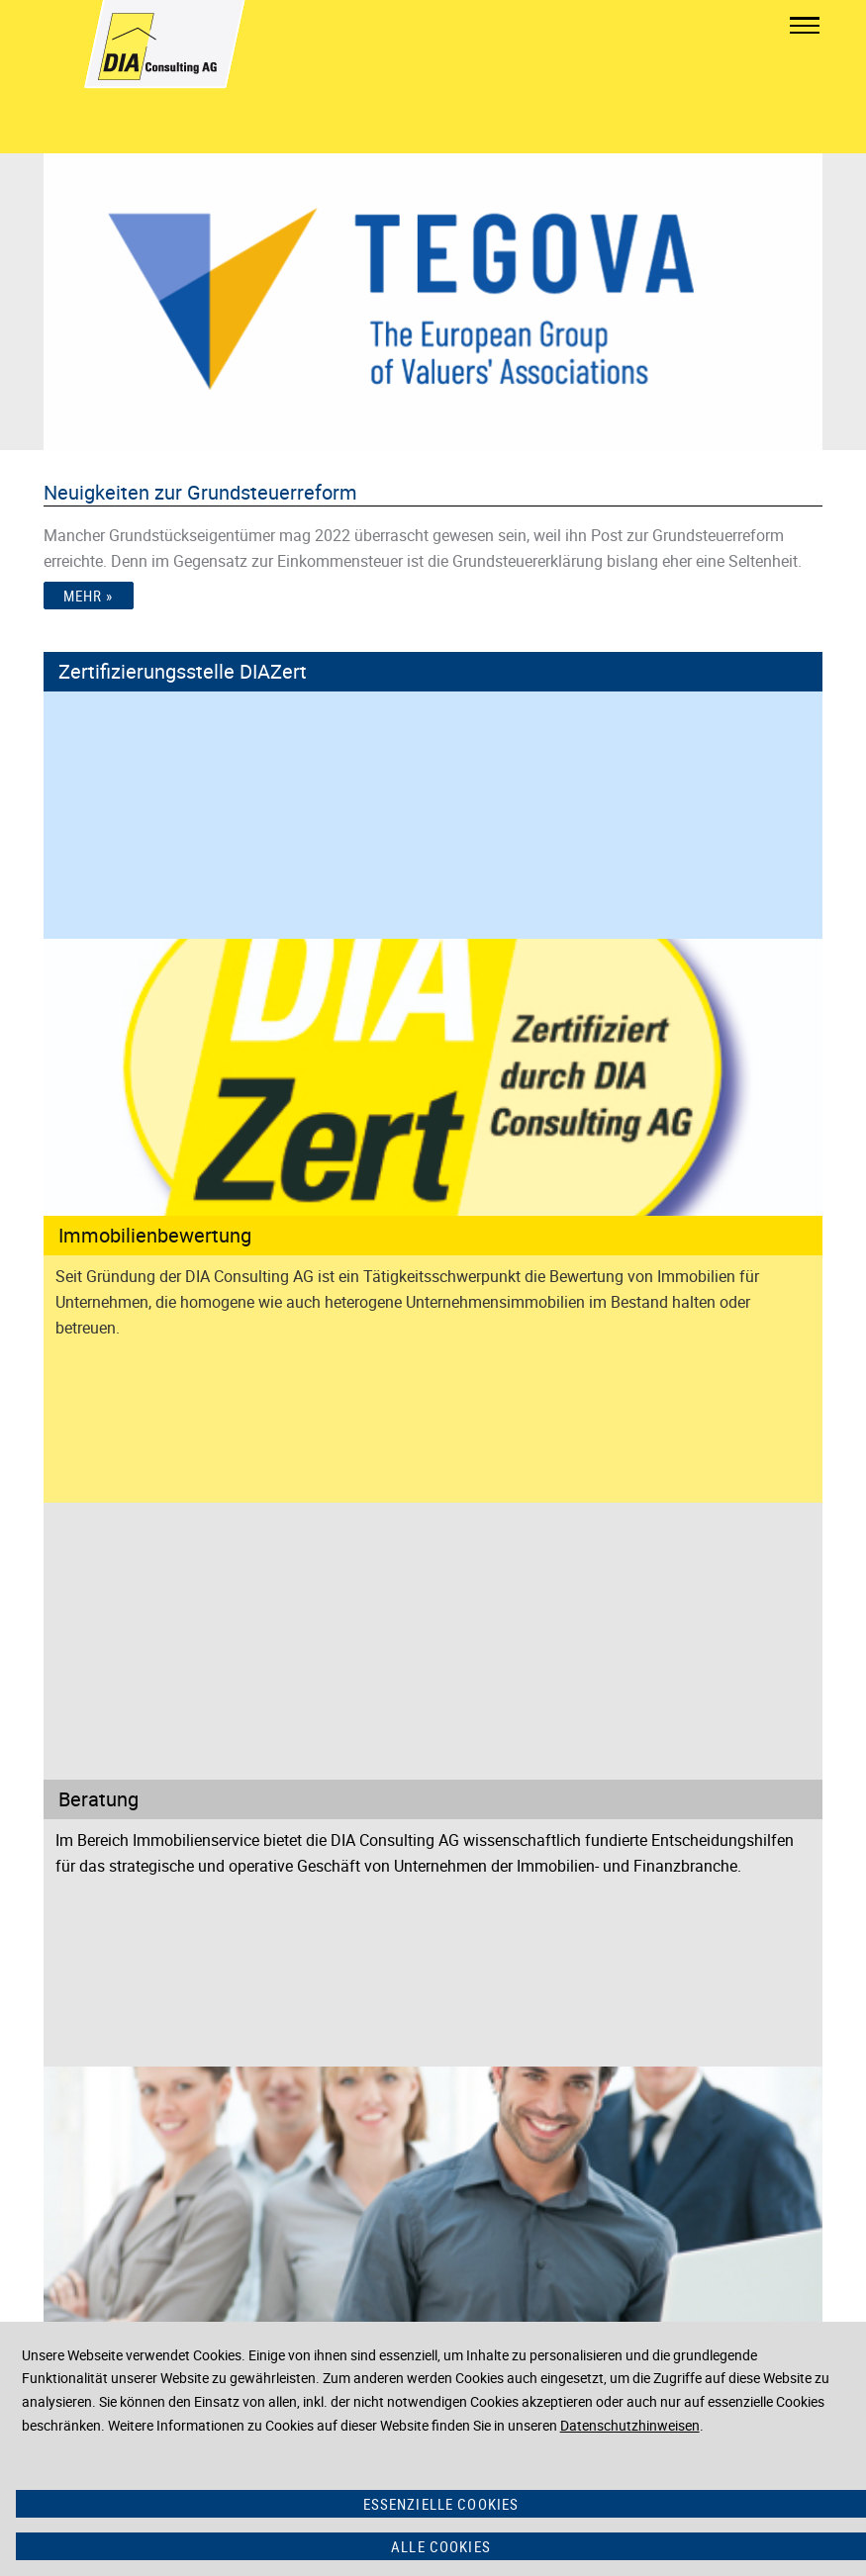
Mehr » (88, 595)
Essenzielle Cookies (441, 2504)
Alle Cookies (441, 2546)
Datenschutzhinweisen (630, 2425)
